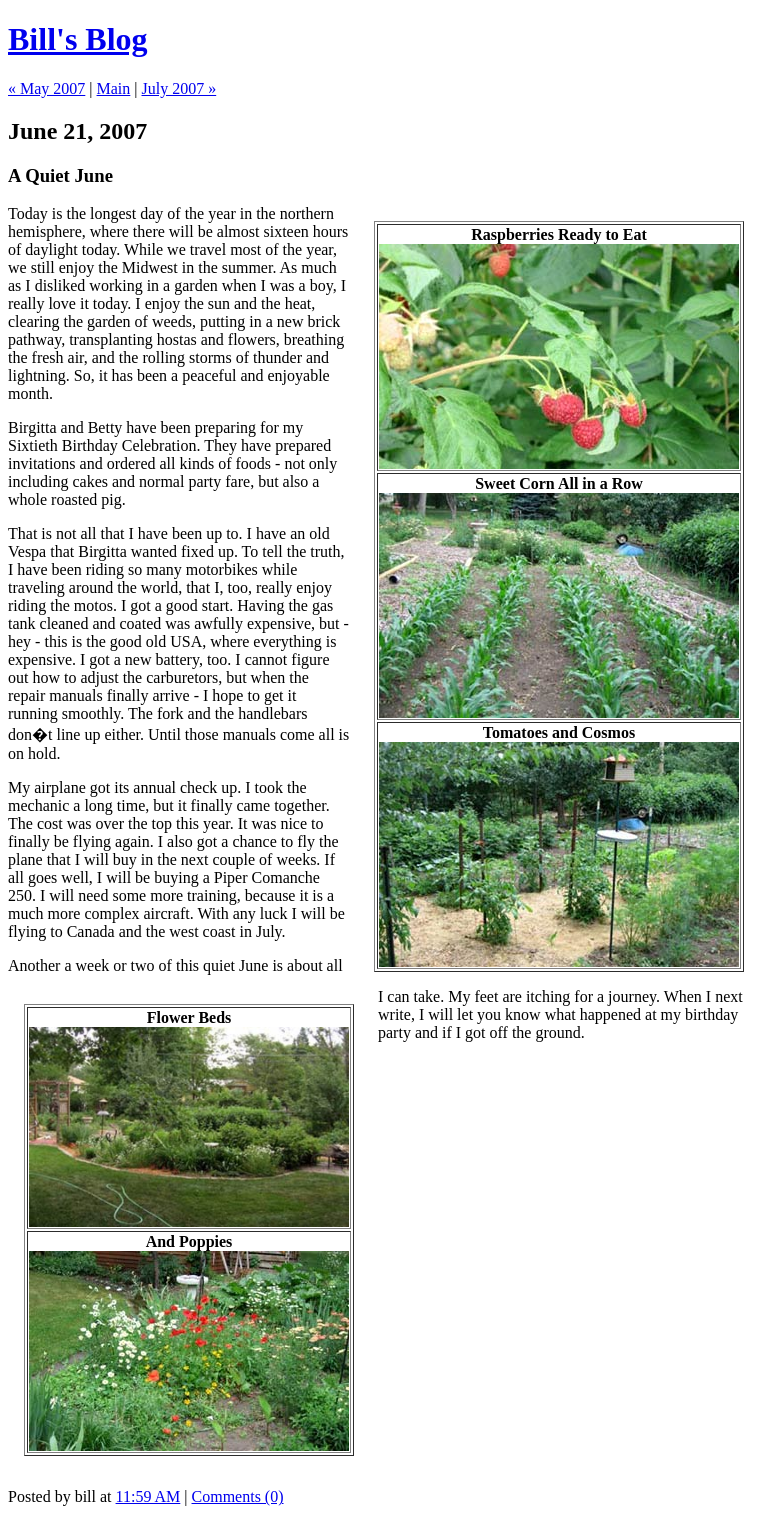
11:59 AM (148, 1496)
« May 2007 (46, 88)
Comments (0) (238, 1496)
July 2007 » (179, 88)
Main (114, 88)
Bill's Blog (78, 39)
